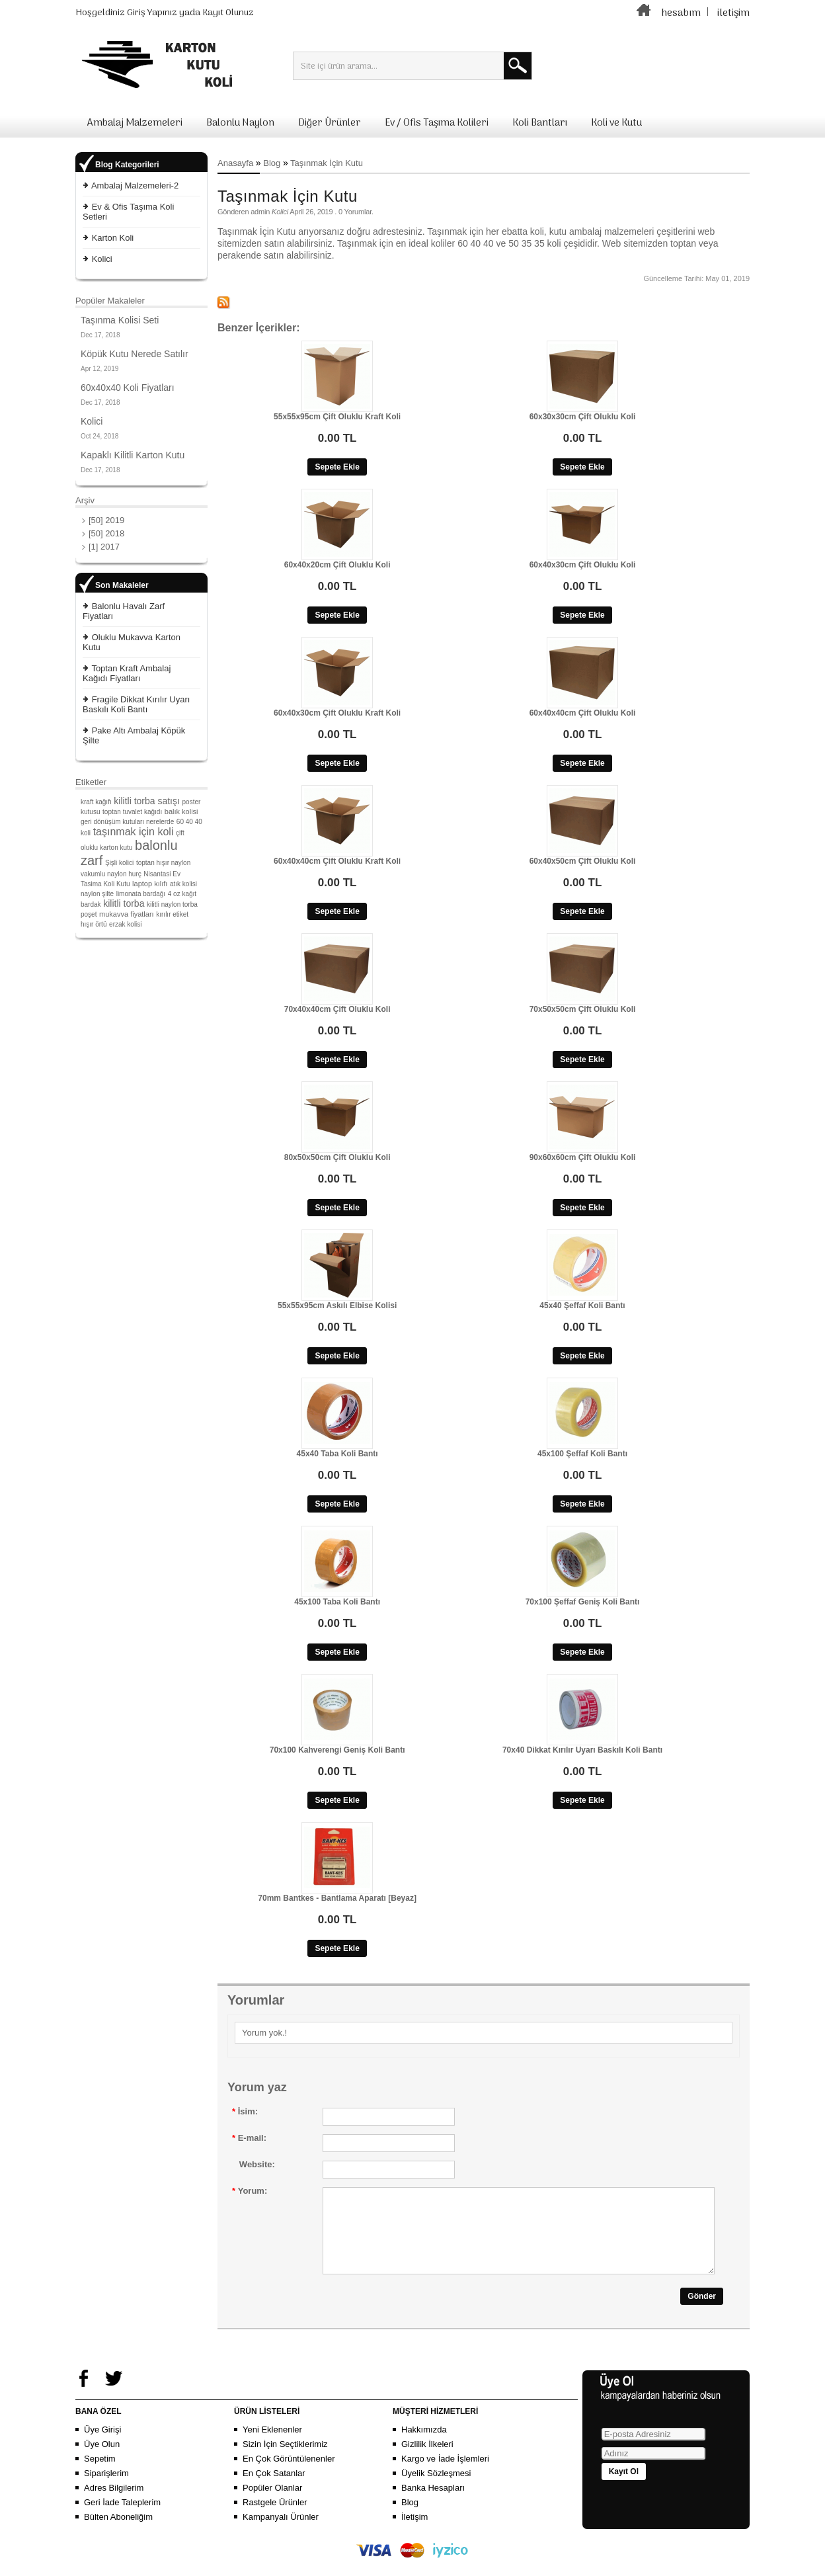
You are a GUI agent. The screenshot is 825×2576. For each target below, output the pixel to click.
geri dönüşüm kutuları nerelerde (127, 821)
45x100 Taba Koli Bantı (337, 1601)
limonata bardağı (141, 893)
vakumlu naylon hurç (111, 874)
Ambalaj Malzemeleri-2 (134, 185)
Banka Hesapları (433, 2504)
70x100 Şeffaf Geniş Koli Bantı (583, 1601)
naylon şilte (97, 893)
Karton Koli (113, 238)
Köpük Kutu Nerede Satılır (134, 354)
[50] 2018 (106, 533)
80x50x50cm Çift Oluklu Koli (337, 1157)
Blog (271, 163)
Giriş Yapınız (152, 13)
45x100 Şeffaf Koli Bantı (582, 1453)
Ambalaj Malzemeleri (134, 123)
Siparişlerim (106, 2489)
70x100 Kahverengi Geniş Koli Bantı (337, 1750)
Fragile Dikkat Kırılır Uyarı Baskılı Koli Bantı (136, 704)
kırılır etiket (172, 914)
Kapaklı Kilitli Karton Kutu (132, 455)
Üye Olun (102, 2460)
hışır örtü (93, 924)
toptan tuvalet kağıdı (132, 811)
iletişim (733, 13)
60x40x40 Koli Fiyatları (128, 387)
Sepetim (100, 2474)
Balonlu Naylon (240, 123)
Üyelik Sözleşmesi (436, 2489)
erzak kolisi (125, 924)
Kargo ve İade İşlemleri (445, 2474)
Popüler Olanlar (272, 2504)
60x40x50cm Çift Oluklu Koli (583, 861)
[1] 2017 (104, 547)
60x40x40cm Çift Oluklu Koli (583, 713)
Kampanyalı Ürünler (281, 2533)
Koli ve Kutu (616, 123)
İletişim (414, 2533)
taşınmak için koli (133, 831)
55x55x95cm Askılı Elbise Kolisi (337, 1305)
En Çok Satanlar (274, 2489)
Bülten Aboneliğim (118, 2533)
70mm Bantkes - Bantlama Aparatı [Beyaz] (337, 1898)
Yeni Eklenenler (272, 2445)
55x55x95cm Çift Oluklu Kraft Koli (337, 416)
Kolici (102, 259)
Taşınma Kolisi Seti (120, 320)
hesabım (681, 13)
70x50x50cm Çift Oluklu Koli (583, 1009)
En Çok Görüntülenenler (288, 2474)
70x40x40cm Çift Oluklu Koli (337, 1009)
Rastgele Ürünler (275, 2518)
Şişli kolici (119, 862)
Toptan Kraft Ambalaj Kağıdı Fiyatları (127, 673)
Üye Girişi (102, 2445)
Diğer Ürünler (329, 123)
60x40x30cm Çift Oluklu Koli (583, 564)
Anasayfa (235, 163)
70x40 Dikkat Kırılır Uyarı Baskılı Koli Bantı (582, 1750)
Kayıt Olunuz (228, 13)
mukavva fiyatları (126, 914)
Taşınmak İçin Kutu (326, 163)
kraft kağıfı (96, 802)
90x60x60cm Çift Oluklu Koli (583, 1157)
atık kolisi (183, 884)
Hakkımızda (424, 2445)
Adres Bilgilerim (113, 2504)
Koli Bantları (539, 123)
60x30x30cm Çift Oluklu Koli (583, 416)
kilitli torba (123, 903)
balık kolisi (181, 811)
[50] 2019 (106, 520)
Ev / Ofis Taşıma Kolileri (437, 123)
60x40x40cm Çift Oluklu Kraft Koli (337, 861)
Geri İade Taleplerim (122, 2518)
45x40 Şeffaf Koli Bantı (582, 1305)
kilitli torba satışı (147, 801)
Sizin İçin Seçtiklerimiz (285, 2460)
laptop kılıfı (149, 884)
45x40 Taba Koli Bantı (337, 1453)
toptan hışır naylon (163, 862)
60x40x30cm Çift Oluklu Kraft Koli (337, 713)
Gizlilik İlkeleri (427, 2460)
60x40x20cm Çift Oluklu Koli (337, 564)
